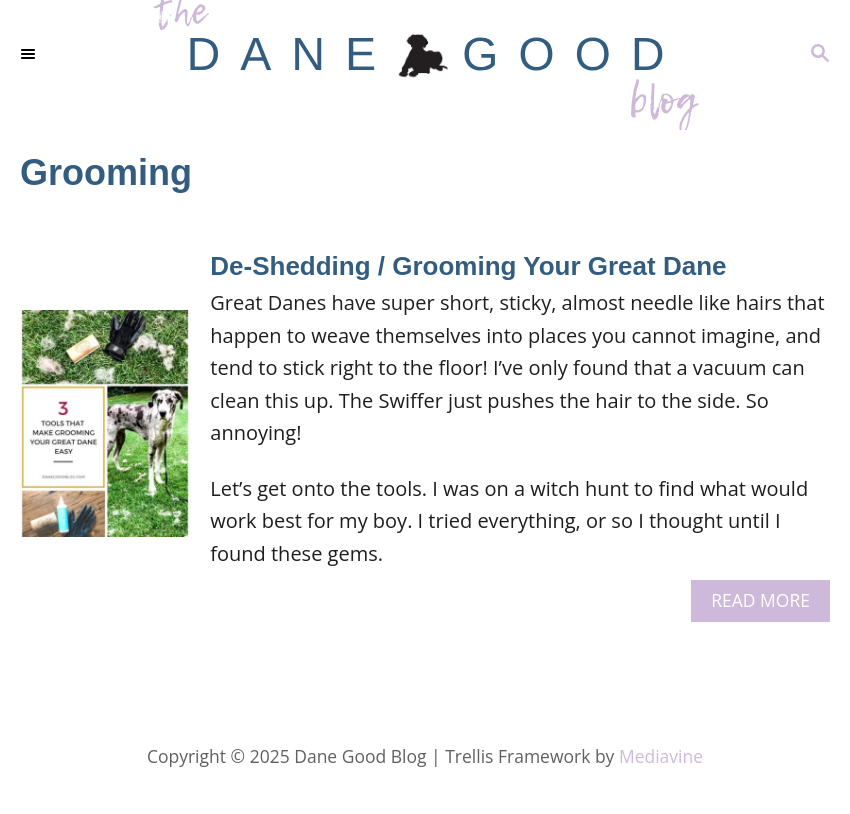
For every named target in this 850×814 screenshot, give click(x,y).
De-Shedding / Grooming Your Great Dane (468, 266)
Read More (767, 604)
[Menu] (30, 55)
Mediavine (661, 756)
